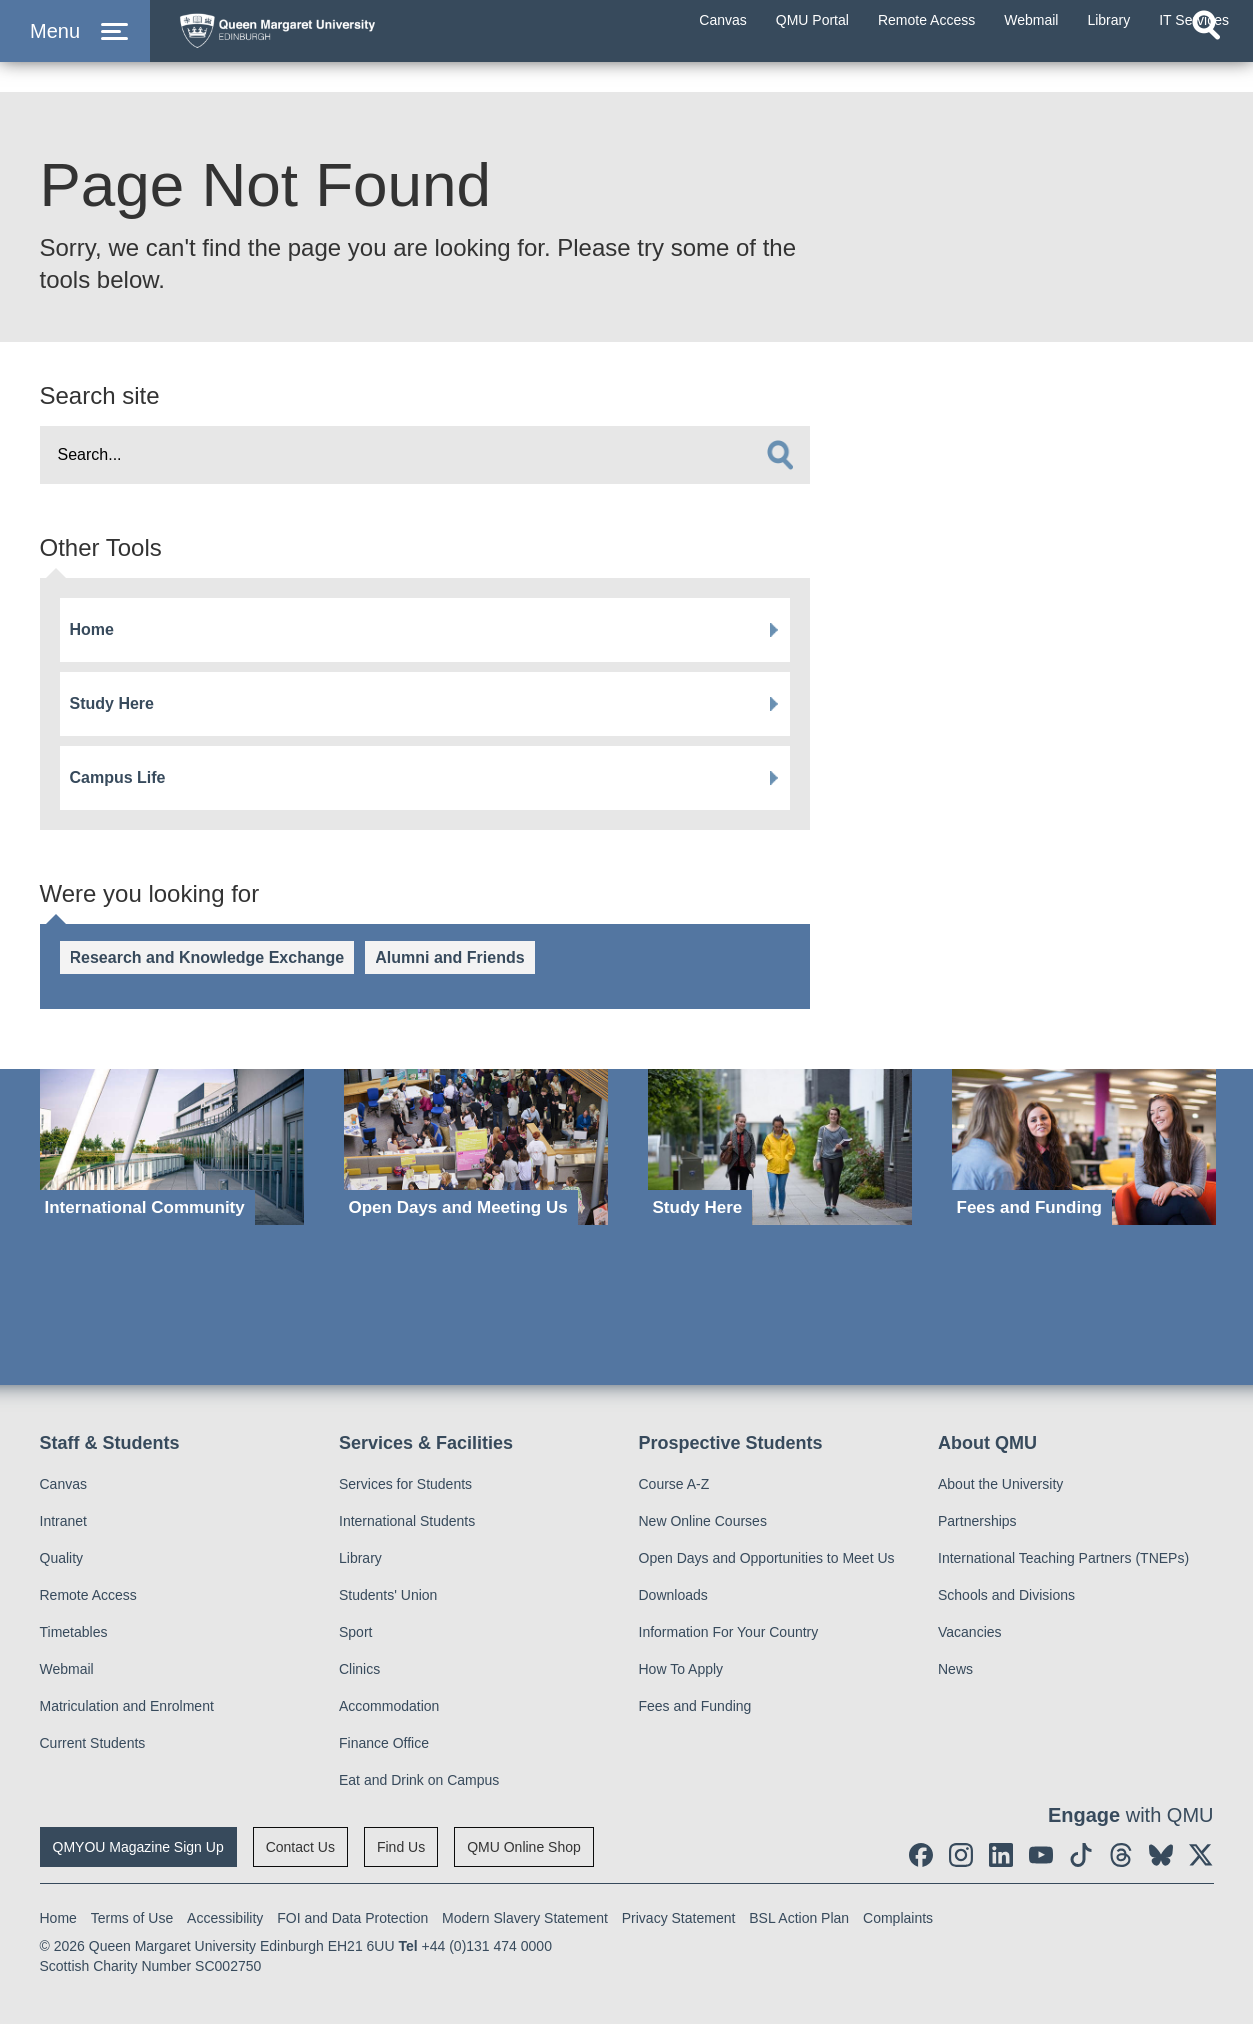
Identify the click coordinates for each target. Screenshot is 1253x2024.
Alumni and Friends (449, 957)
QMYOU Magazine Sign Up (138, 1847)
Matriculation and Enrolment (127, 1706)
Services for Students (405, 1484)
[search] (780, 455)
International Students (407, 1521)
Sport (355, 1632)
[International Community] (172, 1147)
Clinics (359, 1669)
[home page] (361, 46)
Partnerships (977, 1521)
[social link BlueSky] (1161, 1855)
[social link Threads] (1121, 1855)
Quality (62, 1558)
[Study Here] (780, 1147)
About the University (1000, 1484)
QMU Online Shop (524, 1847)
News (955, 1669)
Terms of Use (132, 1918)
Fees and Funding (695, 1706)
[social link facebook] (921, 1855)
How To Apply (681, 1669)
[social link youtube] (1041, 1855)
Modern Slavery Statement (525, 1918)
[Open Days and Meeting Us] (476, 1147)
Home (92, 629)
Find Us (401, 1847)
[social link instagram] (961, 1855)
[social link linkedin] (1001, 1855)
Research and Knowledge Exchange (207, 957)
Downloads (673, 1595)
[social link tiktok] (1081, 1855)
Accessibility (225, 1918)
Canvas (63, 1484)
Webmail (67, 1669)
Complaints (898, 1918)
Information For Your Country (729, 1632)
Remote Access (88, 1595)
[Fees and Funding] (1084, 1147)
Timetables (74, 1632)
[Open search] (1206, 66)
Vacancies (970, 1632)
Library (360, 1558)
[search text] (425, 455)
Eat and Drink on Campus (419, 1780)
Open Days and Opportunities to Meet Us (767, 1558)
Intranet (63, 1521)
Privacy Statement (679, 1918)
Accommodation (389, 1706)
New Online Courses (703, 1521)
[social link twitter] (1201, 1855)
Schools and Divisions (1006, 1595)
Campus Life (118, 777)
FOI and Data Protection (352, 1918)
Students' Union (388, 1595)
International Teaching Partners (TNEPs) (1063, 1558)
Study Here (112, 703)
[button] (75, 51)
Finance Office (384, 1743)
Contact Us (300, 1847)
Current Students (93, 1743)
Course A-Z (674, 1484)
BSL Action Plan (799, 1918)
